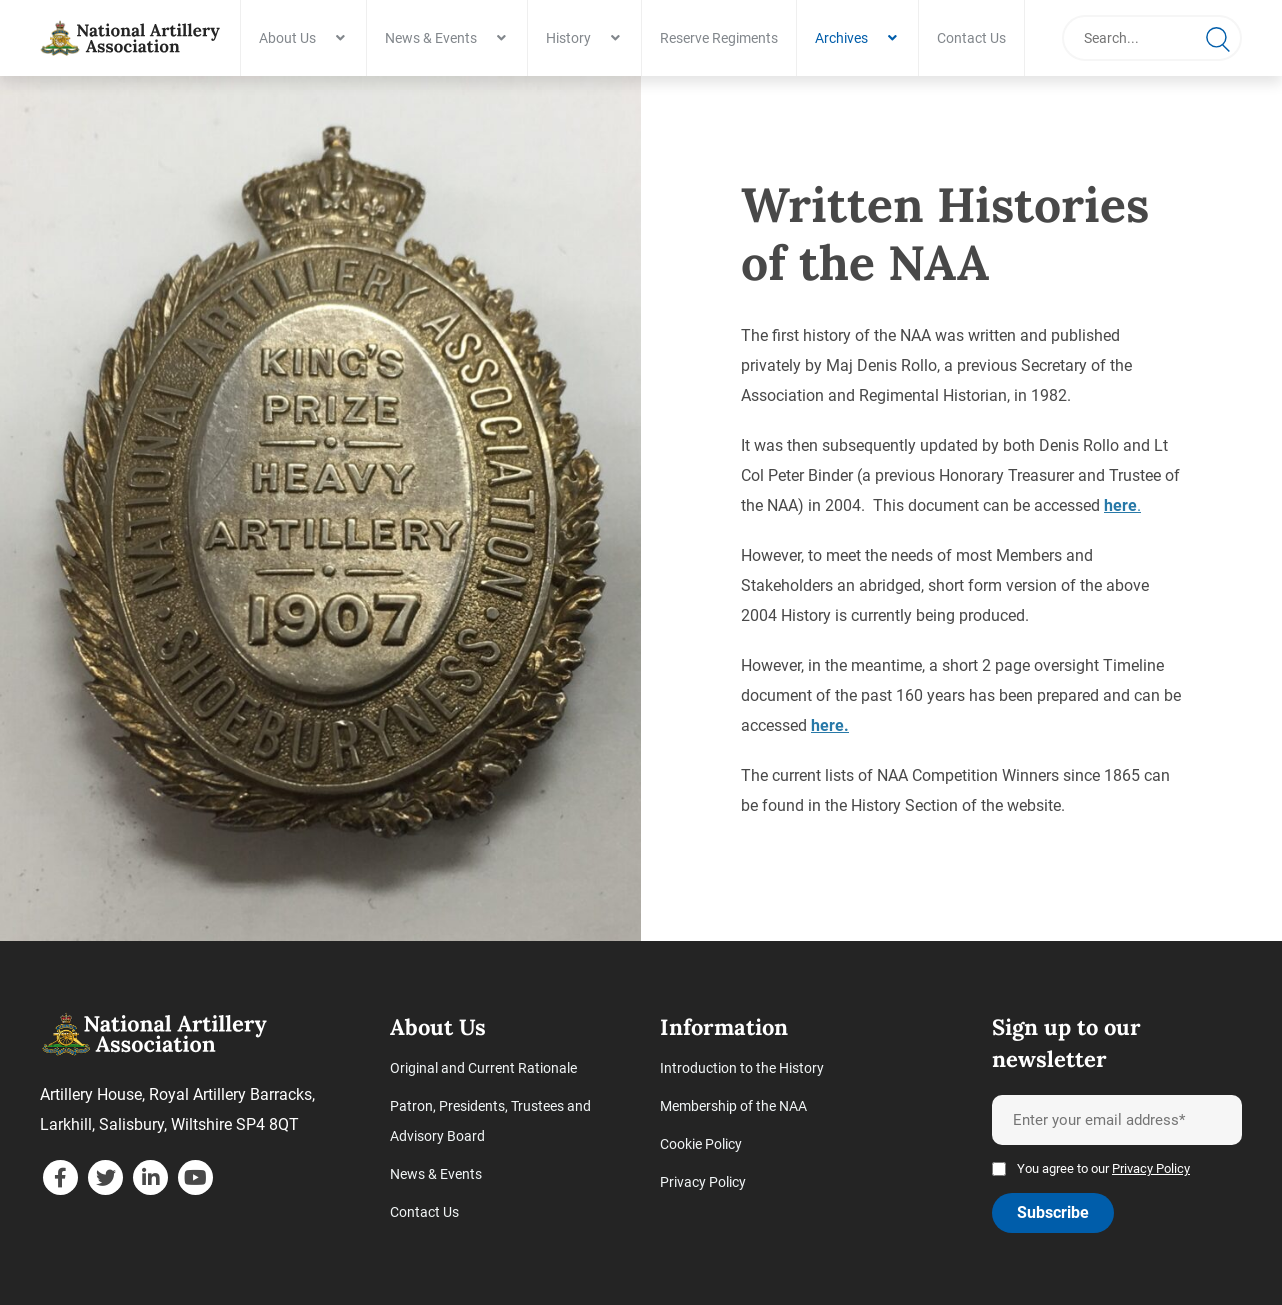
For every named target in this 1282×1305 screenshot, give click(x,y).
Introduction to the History (742, 1068)
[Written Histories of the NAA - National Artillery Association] (130, 38)
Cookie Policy (701, 1144)
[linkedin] (150, 1177)
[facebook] (60, 1177)
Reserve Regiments (719, 38)
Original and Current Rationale (483, 1068)
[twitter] (105, 1177)
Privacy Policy (703, 1182)
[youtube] (195, 1177)
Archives (841, 38)
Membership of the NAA (733, 1106)
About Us (287, 38)
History (568, 38)
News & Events (431, 38)
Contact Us (971, 38)
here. (830, 725)
